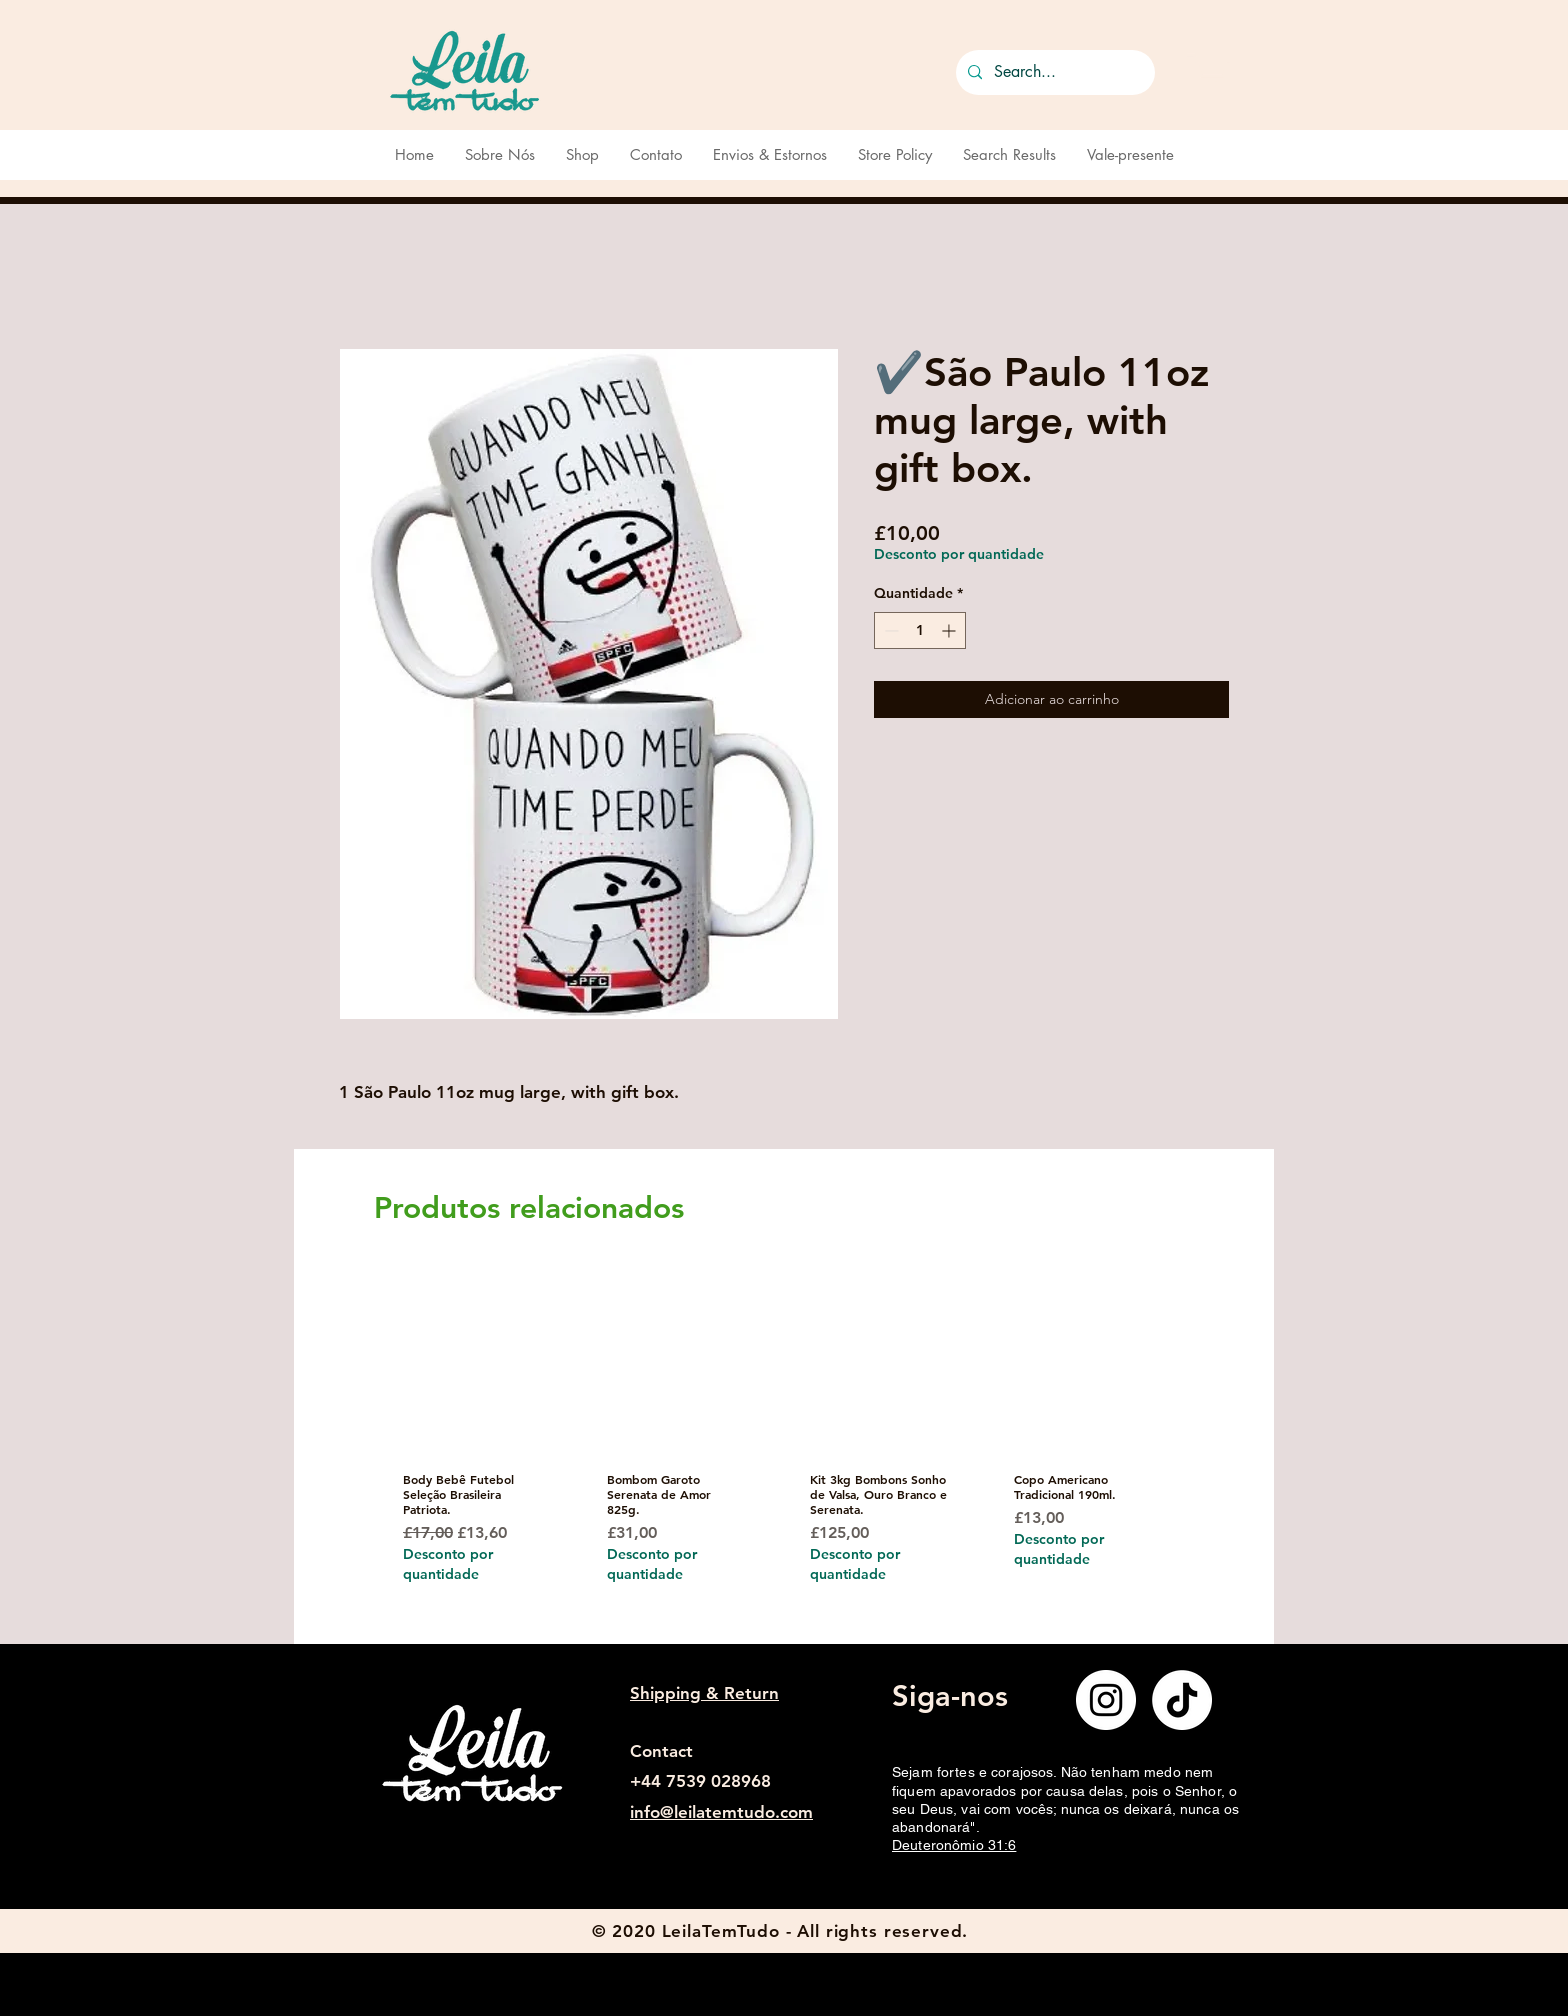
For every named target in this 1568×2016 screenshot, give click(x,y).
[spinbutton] (920, 630)
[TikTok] (1182, 1700)
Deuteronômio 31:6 (954, 1845)
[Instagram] (1106, 1700)
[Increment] (950, 630)
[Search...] (1053, 72)
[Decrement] (889, 630)
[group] (777, 1453)
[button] (1208, 68)
